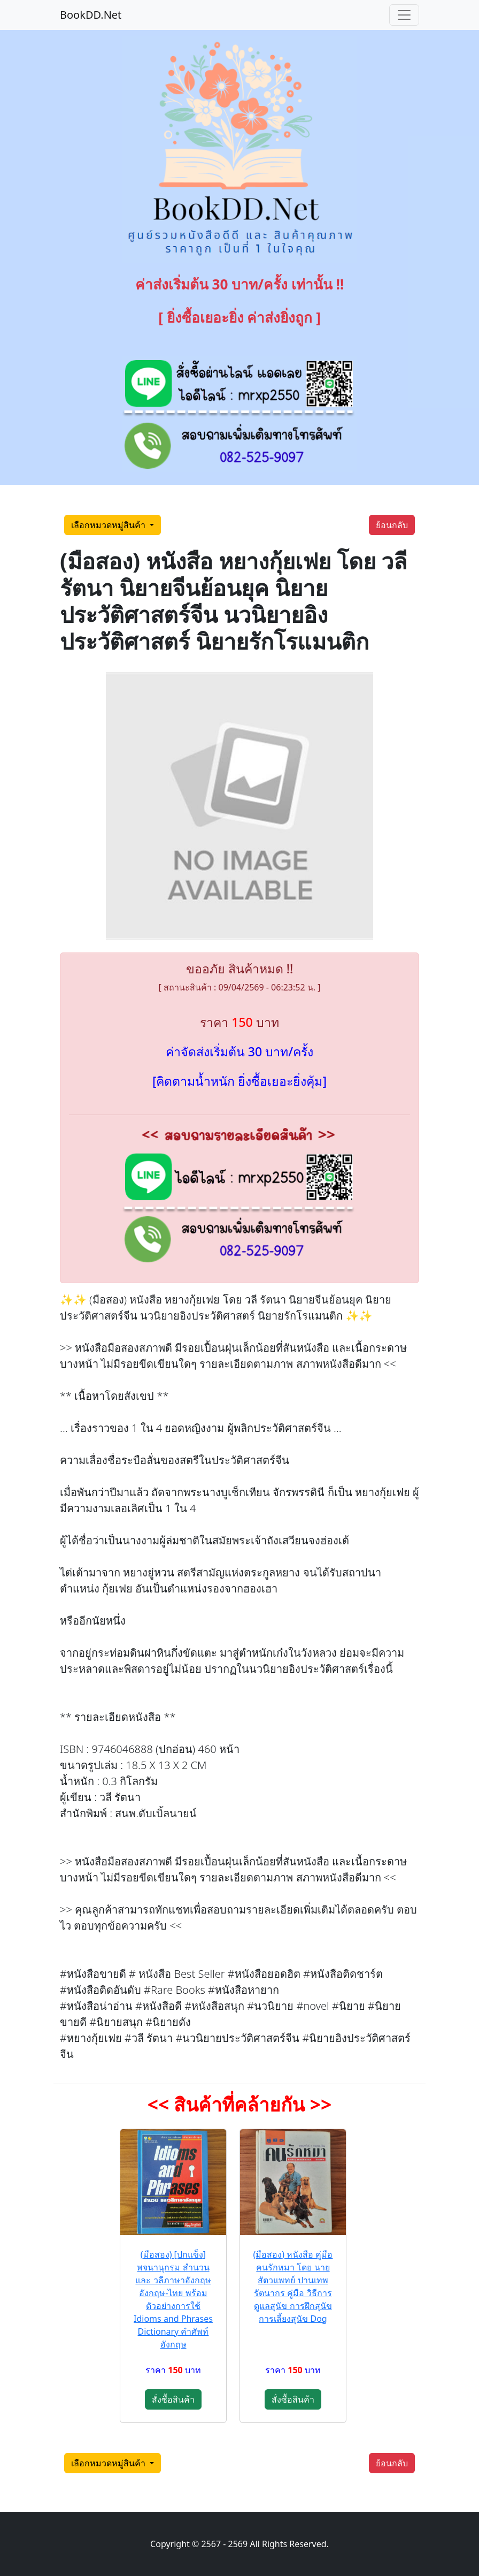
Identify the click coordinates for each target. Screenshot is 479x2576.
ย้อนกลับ (392, 525)
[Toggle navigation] (404, 15)
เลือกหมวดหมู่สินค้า (109, 525)
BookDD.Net (90, 14)
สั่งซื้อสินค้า (173, 2399)
